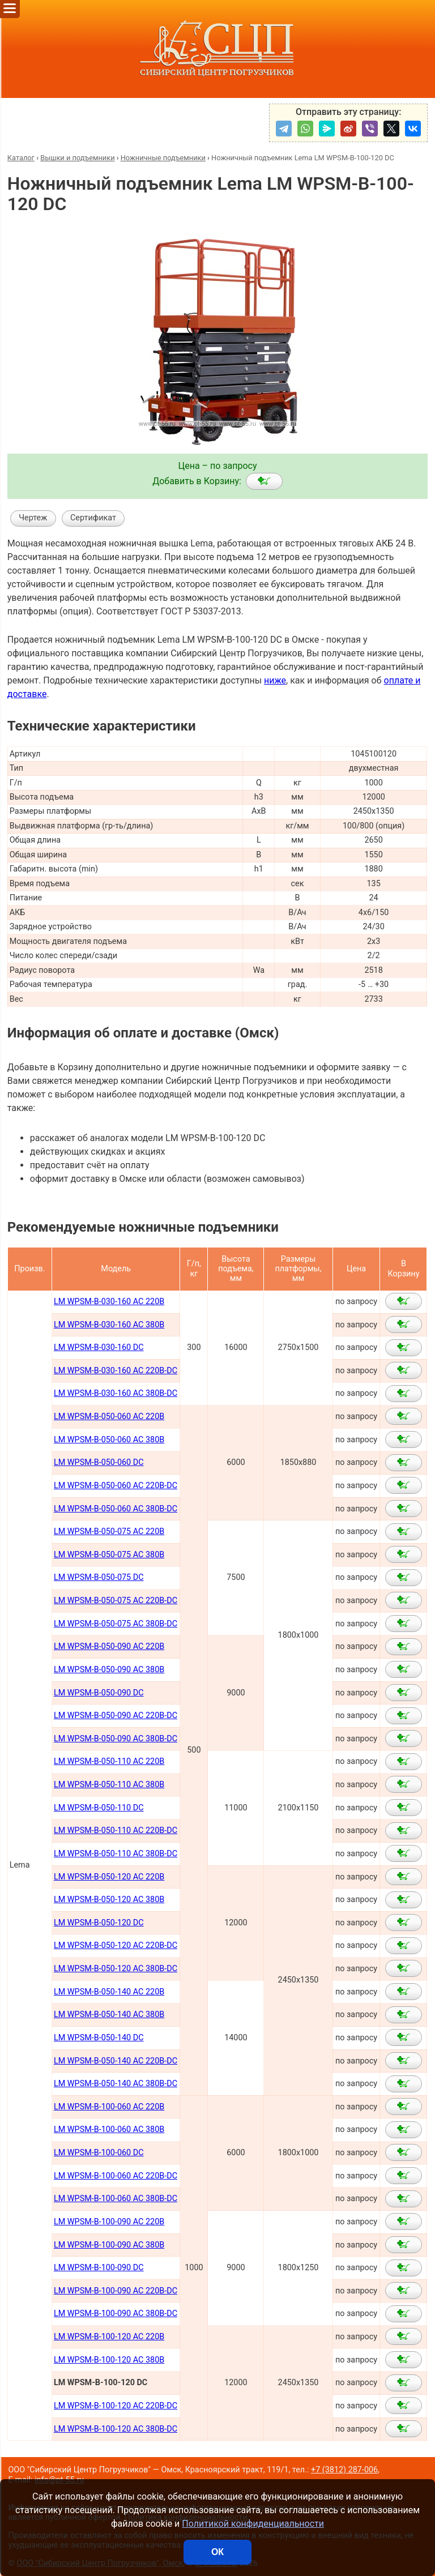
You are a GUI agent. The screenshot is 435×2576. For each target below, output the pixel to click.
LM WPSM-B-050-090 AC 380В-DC (115, 1739)
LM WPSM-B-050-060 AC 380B (109, 1440)
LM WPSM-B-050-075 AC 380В (109, 1555)
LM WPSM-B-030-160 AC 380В (109, 1325)
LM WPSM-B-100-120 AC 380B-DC (115, 2429)
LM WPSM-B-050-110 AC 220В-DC (115, 1830)
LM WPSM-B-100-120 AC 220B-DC (115, 2406)
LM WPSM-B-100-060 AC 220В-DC (115, 2176)
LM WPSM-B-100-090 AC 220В (109, 2222)
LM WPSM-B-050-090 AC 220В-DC (115, 1715)
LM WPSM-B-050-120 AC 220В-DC (115, 1945)
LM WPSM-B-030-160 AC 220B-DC (115, 1370)
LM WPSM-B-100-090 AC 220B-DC (115, 2291)
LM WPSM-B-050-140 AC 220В (109, 1992)
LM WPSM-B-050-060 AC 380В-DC (115, 1509)
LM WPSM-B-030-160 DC (99, 1347)
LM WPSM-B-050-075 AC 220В (109, 1531)
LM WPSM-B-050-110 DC (99, 1808)
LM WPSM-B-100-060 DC (99, 2153)
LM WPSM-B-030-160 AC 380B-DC (115, 1393)
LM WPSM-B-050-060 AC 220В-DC (115, 1485)
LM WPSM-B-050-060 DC (99, 1462)
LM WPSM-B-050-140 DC (99, 2038)
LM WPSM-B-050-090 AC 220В (109, 1646)
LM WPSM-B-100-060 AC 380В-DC (115, 2198)
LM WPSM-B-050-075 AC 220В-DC (115, 1600)
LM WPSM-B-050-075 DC (99, 1577)
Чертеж (33, 518)
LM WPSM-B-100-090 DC (99, 2267)
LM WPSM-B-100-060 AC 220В (109, 2107)
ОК (217, 2552)
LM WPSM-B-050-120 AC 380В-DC (115, 1968)
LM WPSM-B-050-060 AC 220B (109, 1416)
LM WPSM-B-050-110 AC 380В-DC (115, 1854)
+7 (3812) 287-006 (344, 2470)
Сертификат (93, 518)
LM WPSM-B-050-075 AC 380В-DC (115, 1624)
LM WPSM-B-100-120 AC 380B (109, 2360)
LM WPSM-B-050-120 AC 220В (109, 1877)
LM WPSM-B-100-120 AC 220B (109, 2337)
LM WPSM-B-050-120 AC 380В (109, 1899)
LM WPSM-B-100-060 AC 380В (109, 2129)
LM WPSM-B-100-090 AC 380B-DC (115, 2313)
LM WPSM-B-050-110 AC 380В (109, 1784)
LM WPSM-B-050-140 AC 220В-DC (115, 2061)
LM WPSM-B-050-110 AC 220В (109, 1761)
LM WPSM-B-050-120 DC (99, 1923)
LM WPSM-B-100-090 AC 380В (109, 2245)
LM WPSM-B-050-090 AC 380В (109, 1669)
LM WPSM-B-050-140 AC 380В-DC (115, 2083)
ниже (275, 680)
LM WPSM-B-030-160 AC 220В (109, 1301)
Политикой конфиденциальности (253, 2523)
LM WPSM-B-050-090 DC (99, 1693)
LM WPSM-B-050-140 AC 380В (109, 2014)
